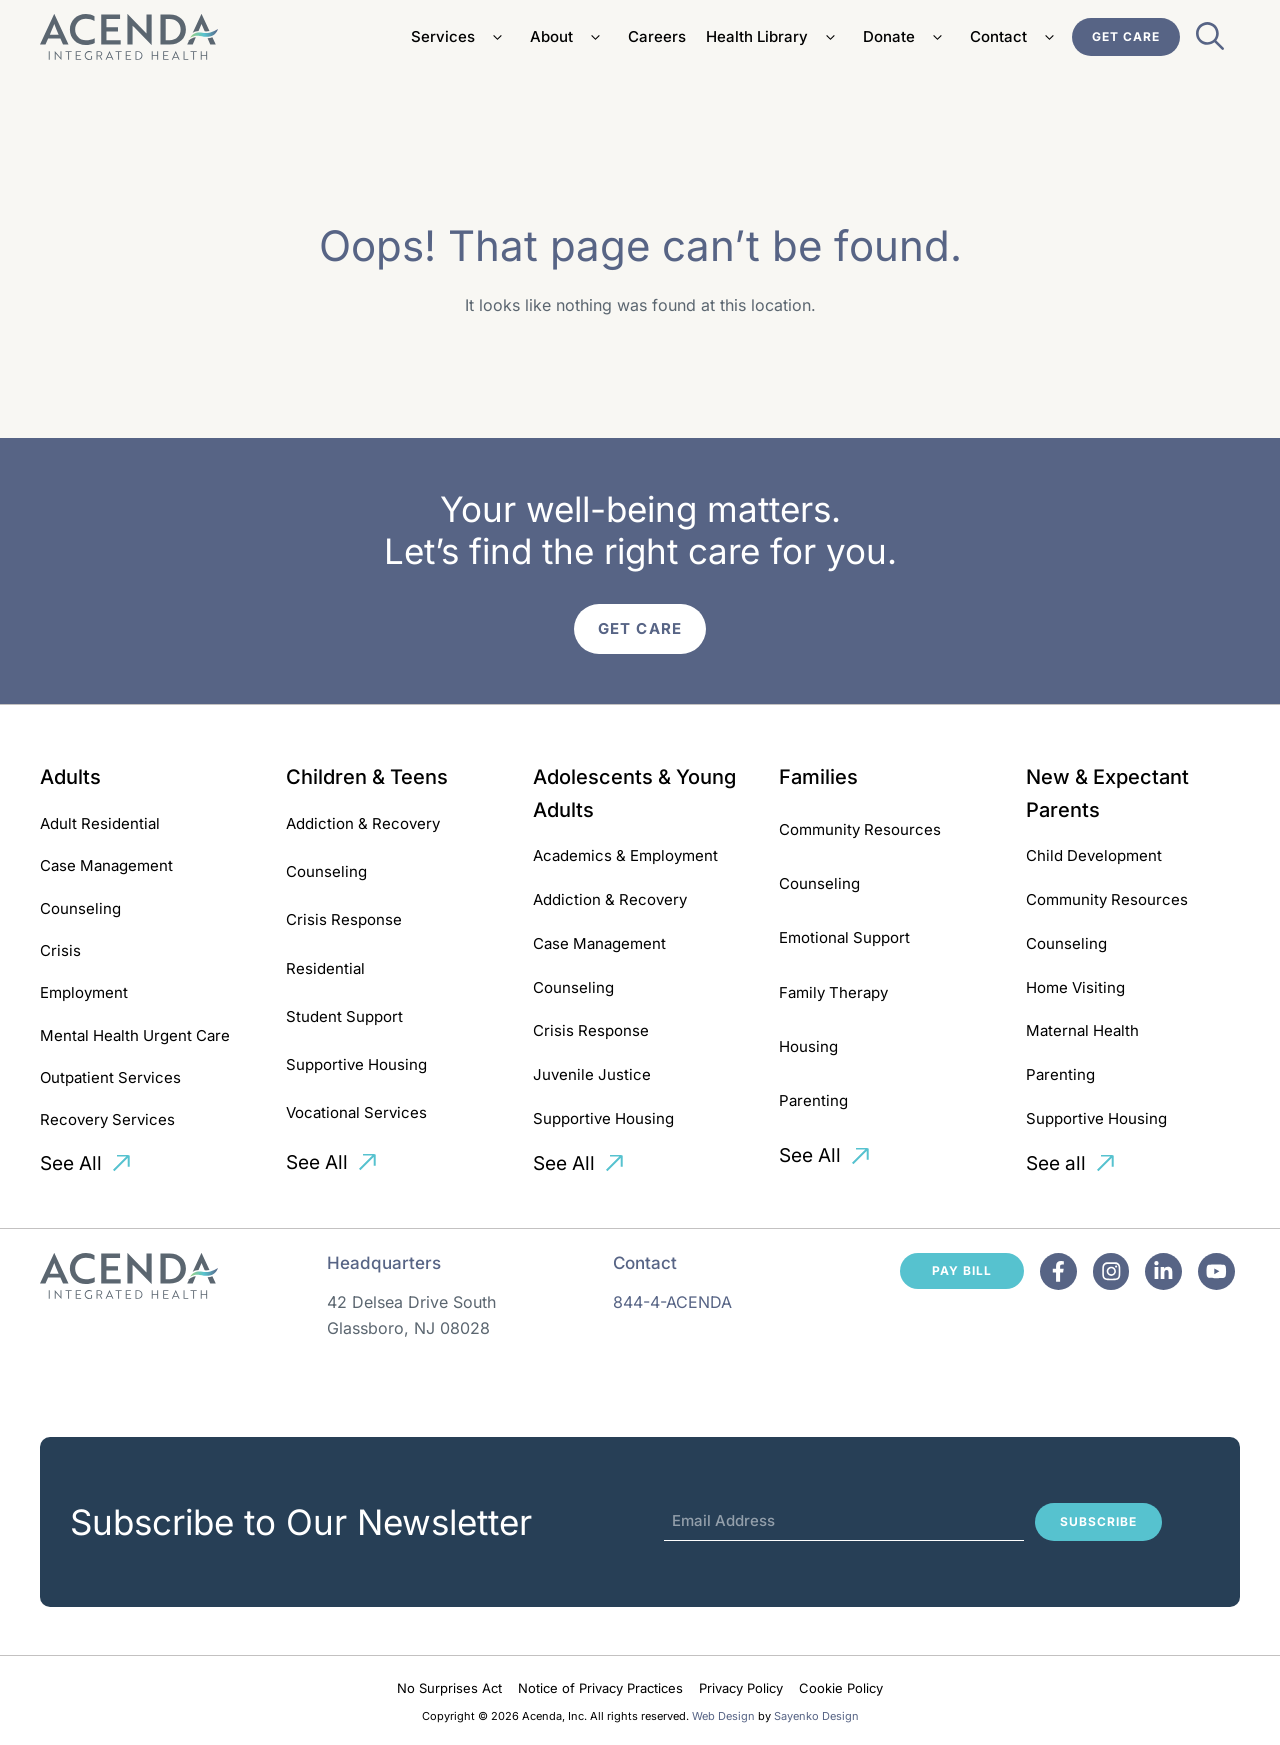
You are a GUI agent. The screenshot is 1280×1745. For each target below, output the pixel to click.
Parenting (813, 1100)
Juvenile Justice (592, 1074)
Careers (657, 36)
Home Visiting (1075, 987)
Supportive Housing (356, 1064)
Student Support (344, 1016)
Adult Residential (100, 823)
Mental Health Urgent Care (135, 1035)
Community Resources (860, 829)
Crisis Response (344, 919)
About (569, 37)
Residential (325, 968)
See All (71, 1163)
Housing (808, 1046)
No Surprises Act (449, 1688)
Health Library (774, 37)
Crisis (60, 950)
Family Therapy (833, 992)
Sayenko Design (816, 1716)
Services (460, 37)
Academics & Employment (625, 855)
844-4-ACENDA (672, 1302)
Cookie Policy (841, 1688)
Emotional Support (844, 937)
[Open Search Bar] (1210, 42)
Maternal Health (1082, 1030)
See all (1056, 1163)
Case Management (106, 865)
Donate (906, 37)
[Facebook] (1058, 1271)
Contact (1016, 37)
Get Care (1126, 36)
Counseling (80, 908)
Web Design (723, 1716)
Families (818, 777)
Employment (84, 992)
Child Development (1094, 855)
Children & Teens (367, 777)
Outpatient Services (110, 1077)
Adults (70, 777)
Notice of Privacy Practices (600, 1688)
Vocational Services (356, 1112)
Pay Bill (962, 1270)
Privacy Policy (741, 1688)
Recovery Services (107, 1119)
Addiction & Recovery (363, 823)
